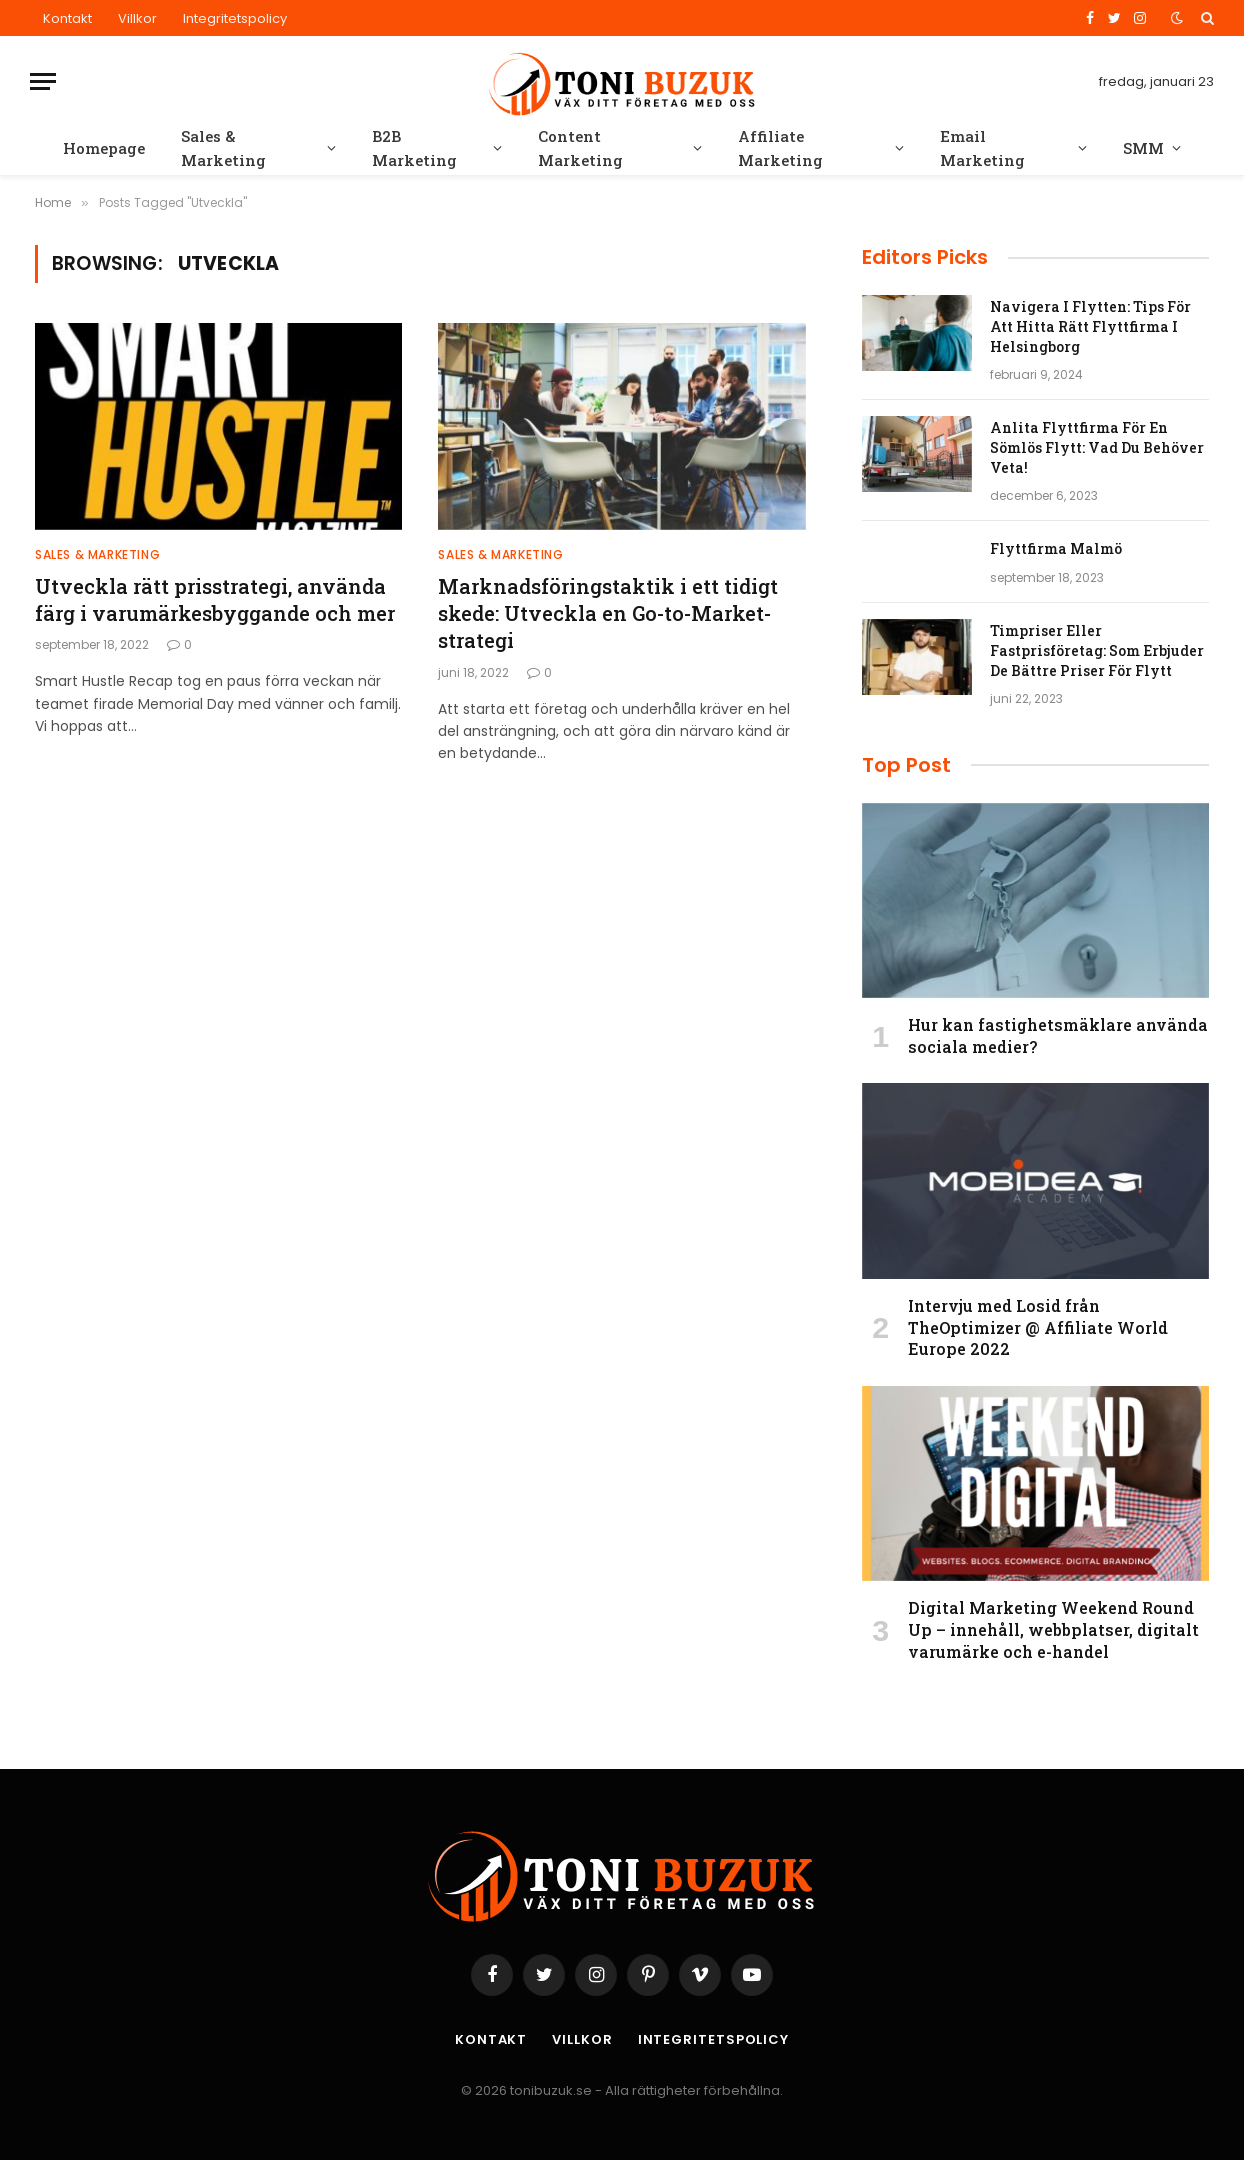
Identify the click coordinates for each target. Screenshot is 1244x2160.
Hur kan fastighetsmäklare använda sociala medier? (1058, 1035)
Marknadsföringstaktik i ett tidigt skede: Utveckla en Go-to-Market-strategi (608, 613)
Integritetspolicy (235, 18)
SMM (1143, 148)
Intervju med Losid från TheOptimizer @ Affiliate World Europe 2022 (1038, 1327)
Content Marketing (580, 148)
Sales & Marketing (223, 148)
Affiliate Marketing (780, 148)
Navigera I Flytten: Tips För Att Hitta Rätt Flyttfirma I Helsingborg (1090, 326)
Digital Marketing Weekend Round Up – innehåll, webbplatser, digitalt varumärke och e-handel (1053, 1629)
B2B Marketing (414, 148)
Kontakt (67, 18)
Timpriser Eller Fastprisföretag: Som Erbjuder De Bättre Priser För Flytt (1097, 650)
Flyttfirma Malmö (1056, 548)
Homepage (104, 148)
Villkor (137, 18)
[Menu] (43, 81)
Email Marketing (982, 148)
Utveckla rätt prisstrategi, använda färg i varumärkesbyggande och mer (215, 599)
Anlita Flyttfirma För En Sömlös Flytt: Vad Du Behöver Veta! (1097, 447)
